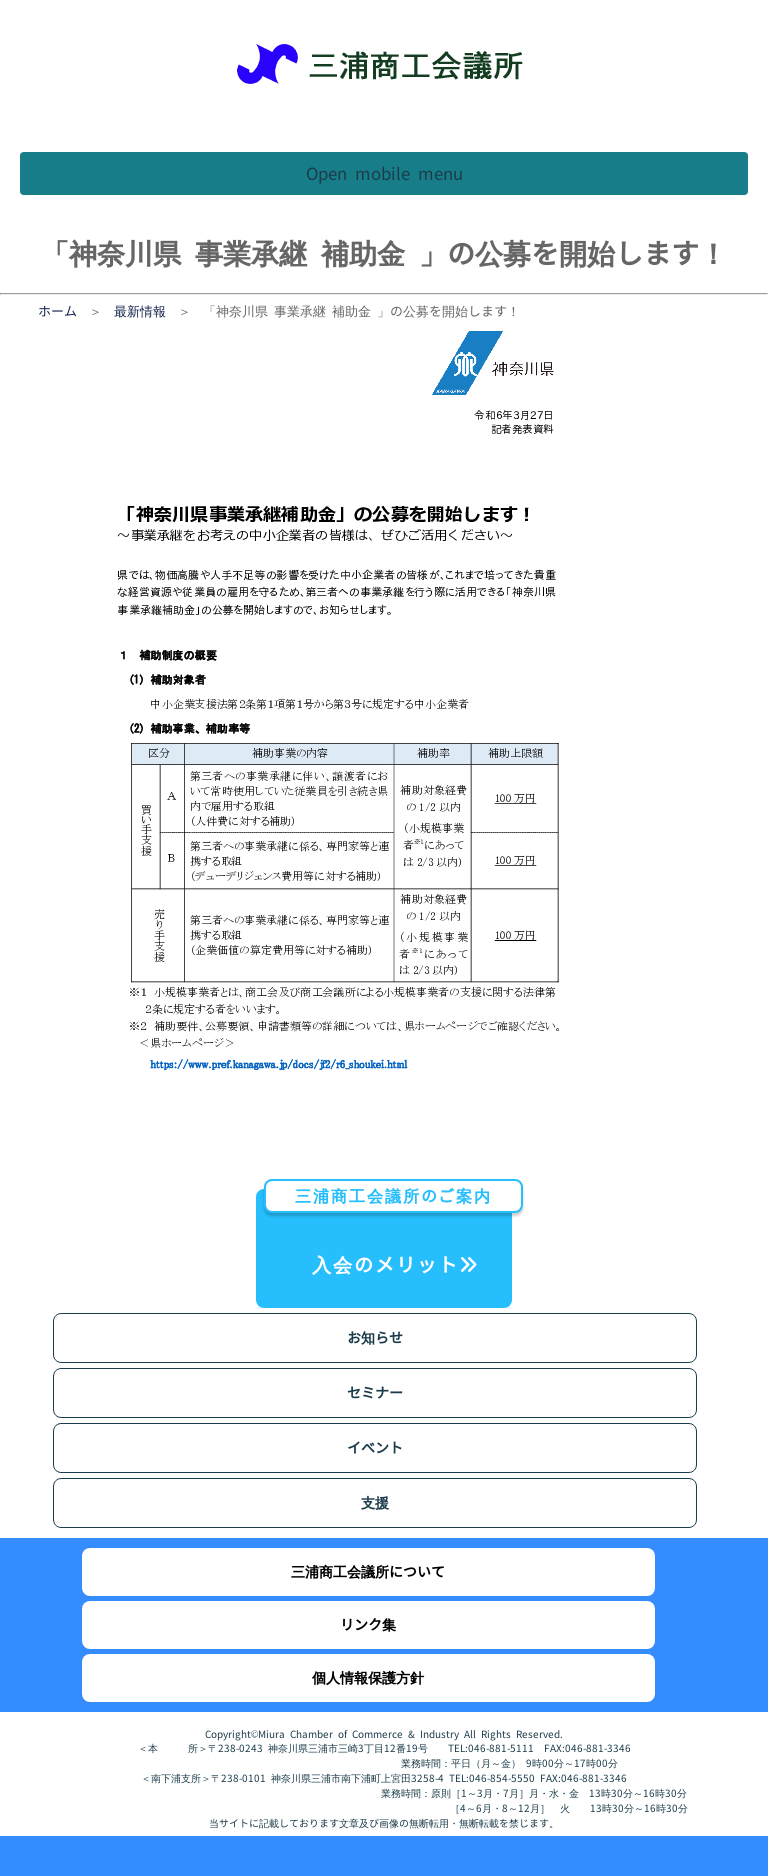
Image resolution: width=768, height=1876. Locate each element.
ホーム (57, 311)
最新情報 (140, 311)
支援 (375, 1502)
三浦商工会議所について (368, 1571)
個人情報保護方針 (368, 1677)
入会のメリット (388, 1233)
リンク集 (368, 1624)
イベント (375, 1447)
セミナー (375, 1392)
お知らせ (375, 1337)
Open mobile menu (384, 173)
